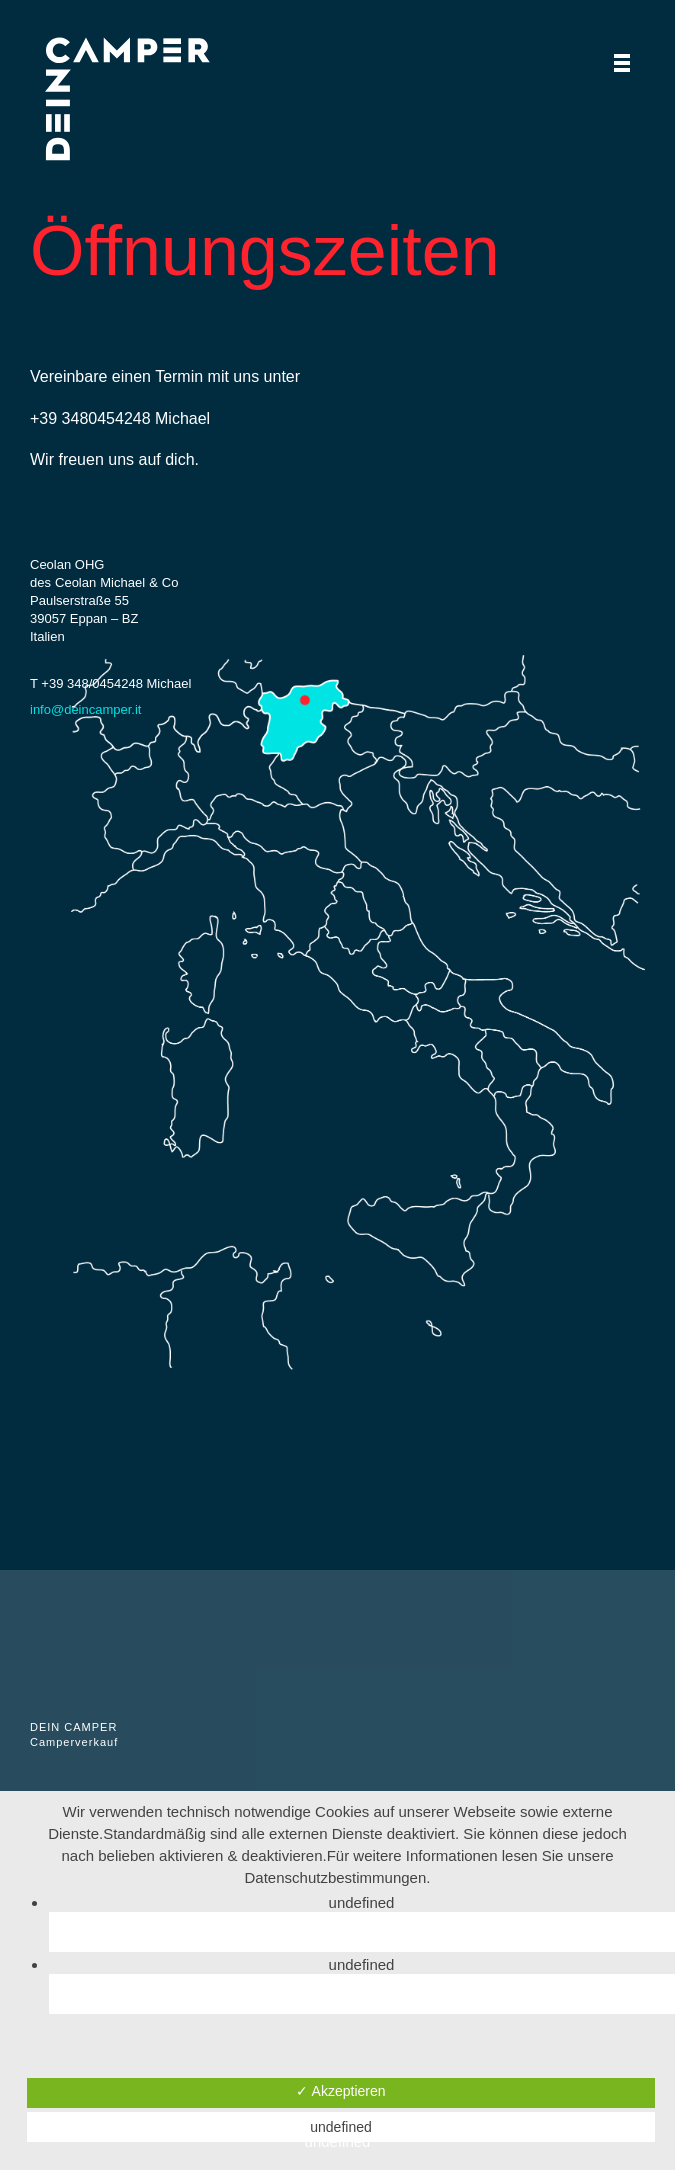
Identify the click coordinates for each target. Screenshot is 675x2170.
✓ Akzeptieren (340, 2091)
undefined (341, 2127)
